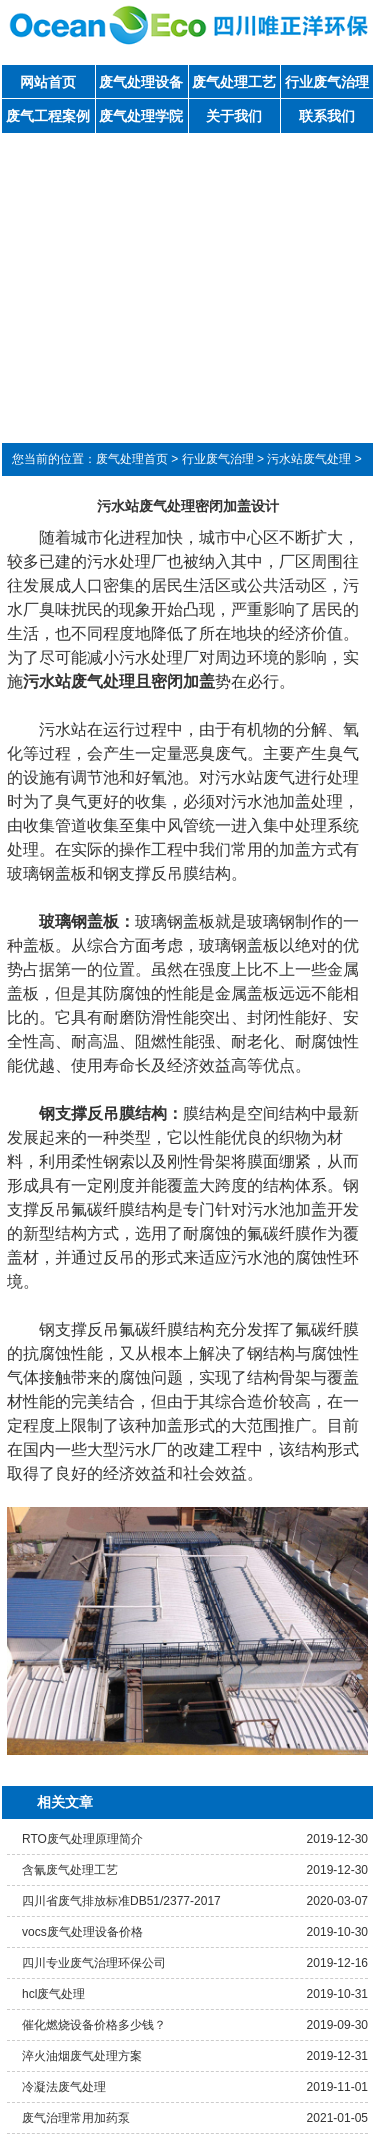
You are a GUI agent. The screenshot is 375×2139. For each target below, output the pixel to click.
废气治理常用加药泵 (76, 2118)
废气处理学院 (141, 116)
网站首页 (48, 82)
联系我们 (327, 116)
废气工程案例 (48, 116)
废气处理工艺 (234, 82)
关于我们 (234, 116)
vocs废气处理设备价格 (82, 1932)
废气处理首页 (132, 459)
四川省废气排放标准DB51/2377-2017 (121, 1901)
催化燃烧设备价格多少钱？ (94, 2025)
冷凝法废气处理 (64, 2087)
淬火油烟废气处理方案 (82, 2056)
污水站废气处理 (309, 459)
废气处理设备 (141, 82)
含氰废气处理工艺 (70, 1870)
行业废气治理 (327, 82)
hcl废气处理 (53, 1994)
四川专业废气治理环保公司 (94, 1963)
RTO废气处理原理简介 (82, 1839)
